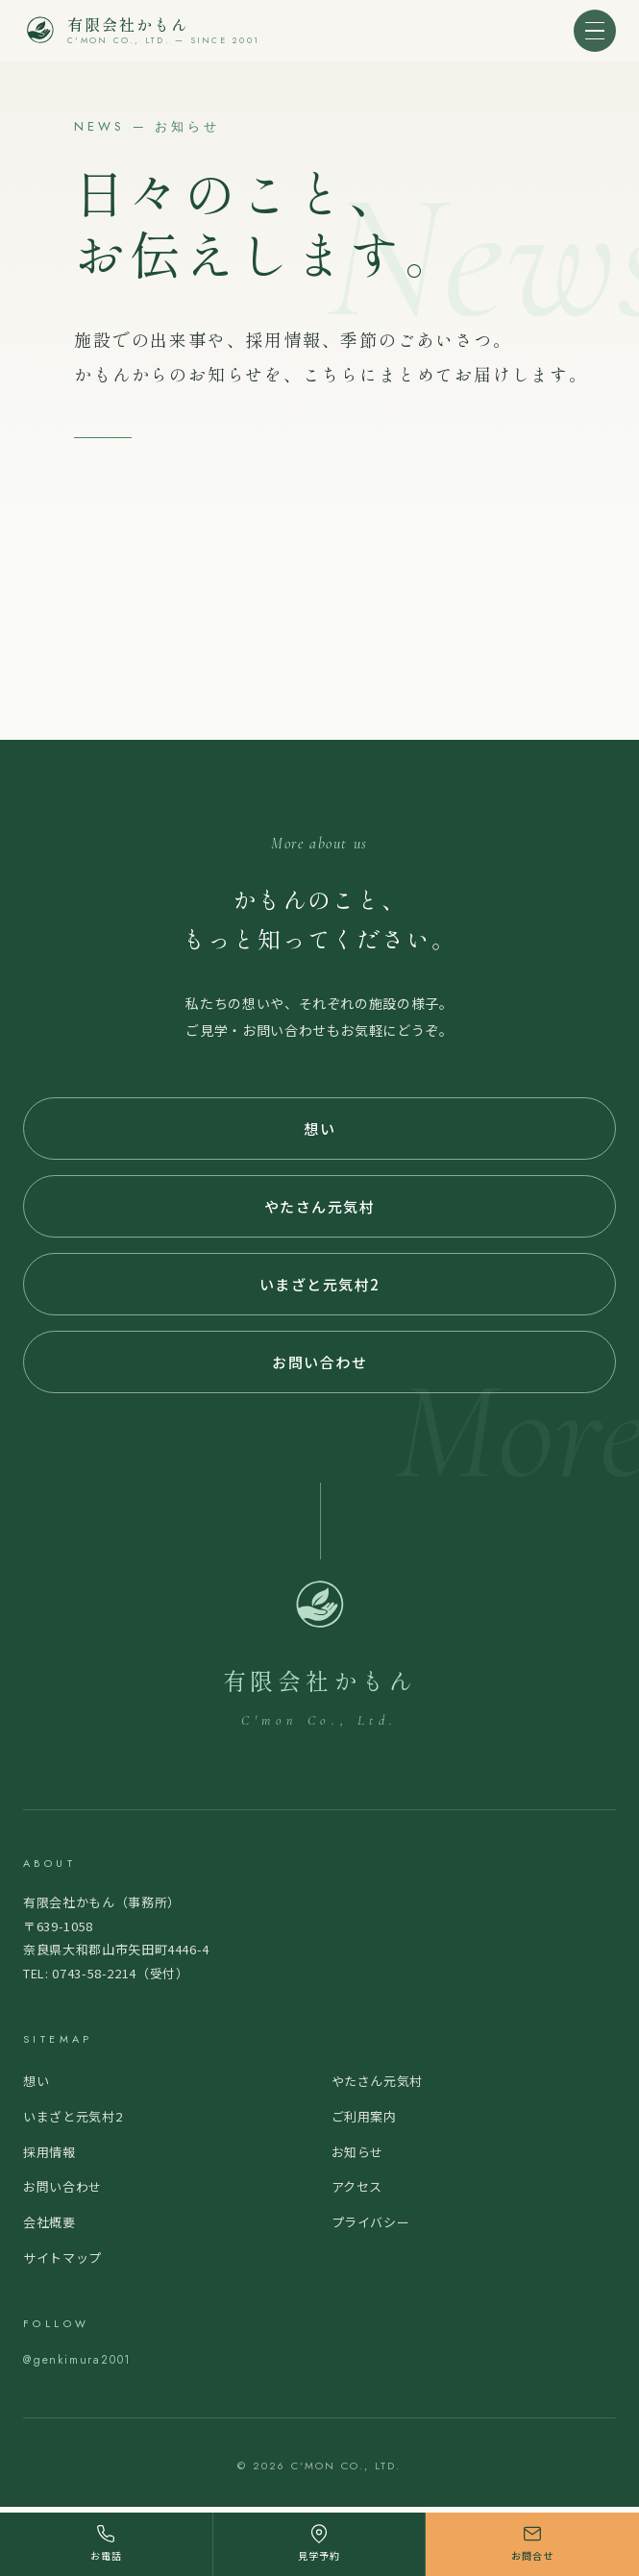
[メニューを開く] (595, 31)
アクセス (357, 2186)
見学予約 (319, 2543)
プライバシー (371, 2222)
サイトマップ (62, 2257)
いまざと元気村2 (320, 1284)
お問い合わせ (319, 1362)
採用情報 (49, 2152)
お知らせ (358, 2152)
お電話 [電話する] (106, 2543)
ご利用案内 (364, 2116)
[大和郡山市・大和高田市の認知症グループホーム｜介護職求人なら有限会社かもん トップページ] (141, 30)
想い (319, 1128)
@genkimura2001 (77, 2359)
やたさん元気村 (320, 1206)
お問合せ (532, 2543)
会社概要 (49, 2222)
